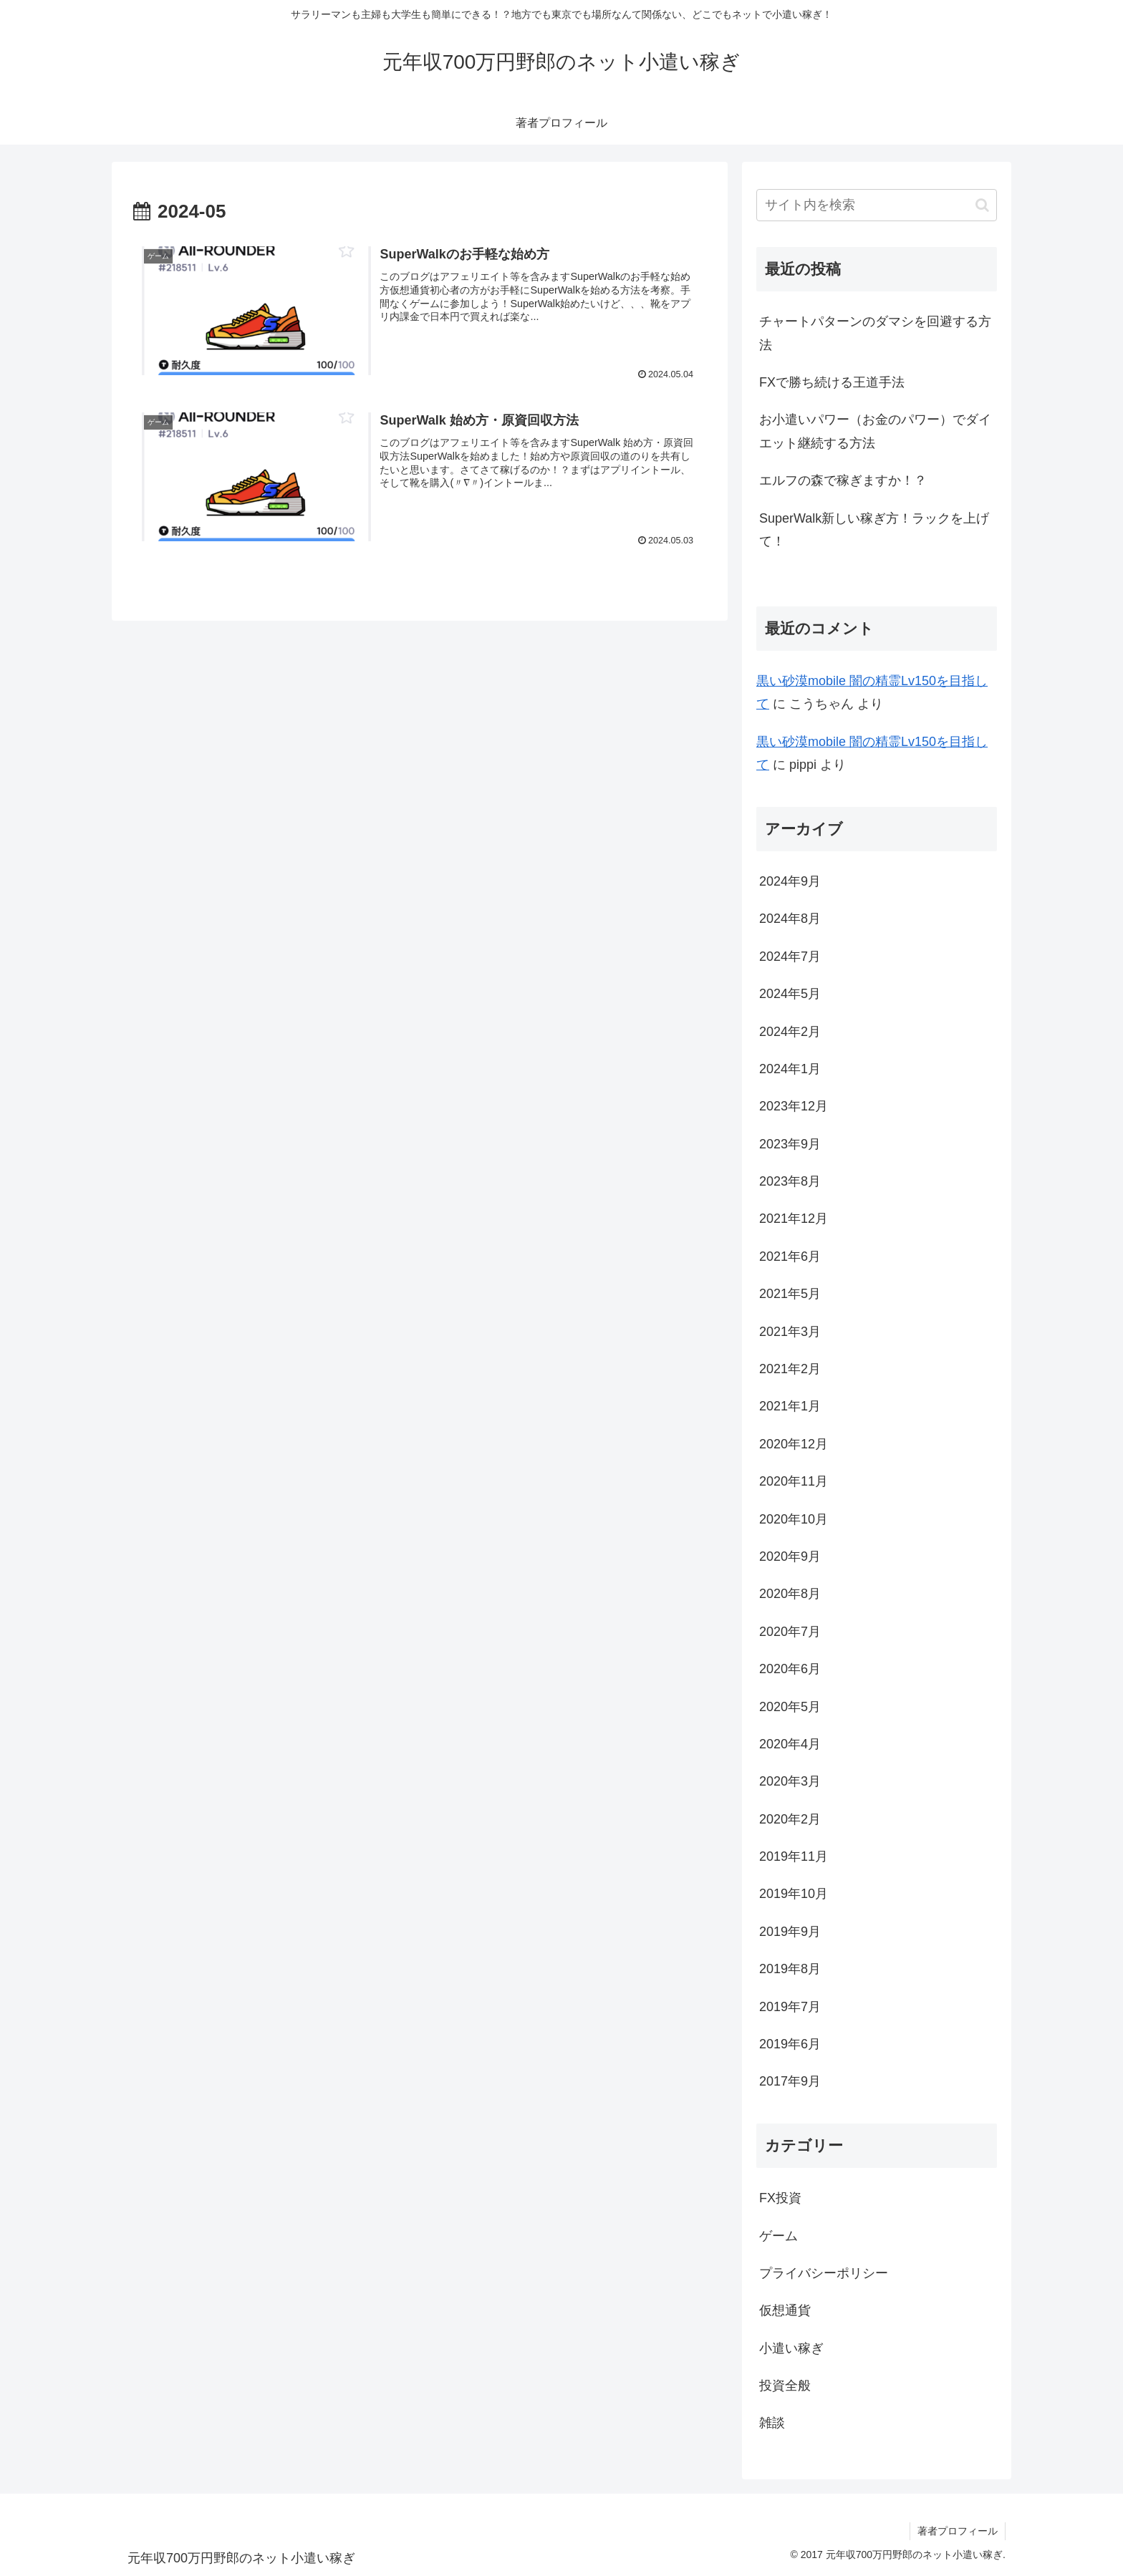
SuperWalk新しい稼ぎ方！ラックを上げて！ (874, 529)
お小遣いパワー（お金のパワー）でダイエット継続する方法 (875, 431)
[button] (982, 205)
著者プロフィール (957, 2531)
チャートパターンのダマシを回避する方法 (875, 333)
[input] (876, 205)
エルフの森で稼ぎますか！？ (843, 480)
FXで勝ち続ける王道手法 (832, 382)
